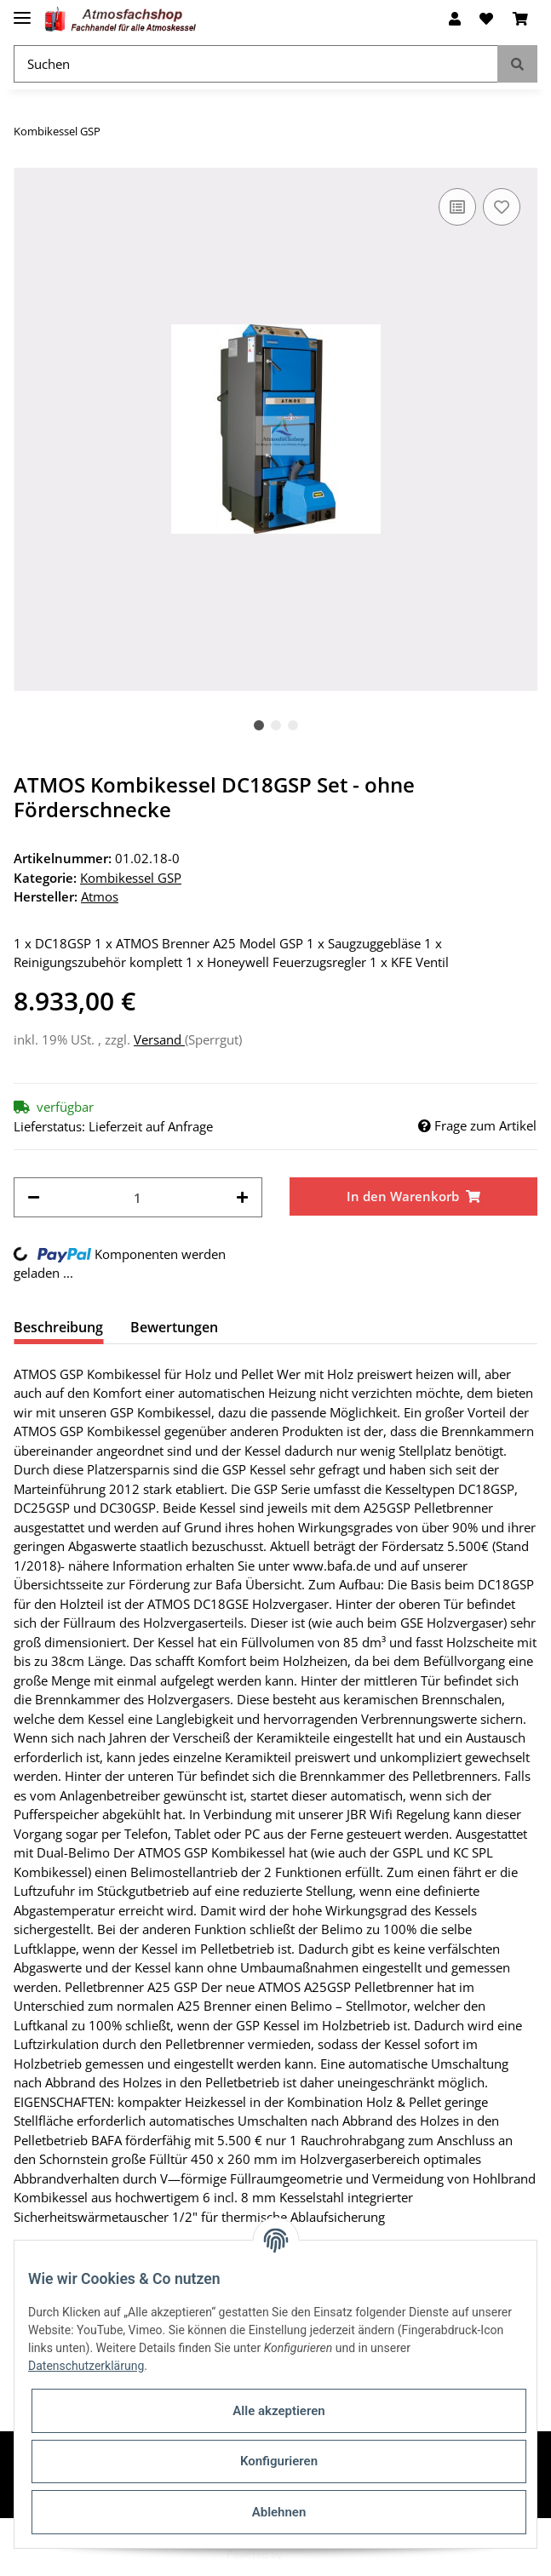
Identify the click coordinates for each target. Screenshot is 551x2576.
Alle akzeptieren (278, 2411)
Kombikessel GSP (130, 877)
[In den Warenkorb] (414, 1196)
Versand (159, 1039)
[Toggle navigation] (22, 10)
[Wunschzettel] (486, 19)
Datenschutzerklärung (86, 2366)
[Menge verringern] (33, 1197)
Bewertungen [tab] (174, 1327)
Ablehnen (279, 2512)
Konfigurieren (279, 2461)
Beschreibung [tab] (58, 1327)
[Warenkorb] (520, 19)
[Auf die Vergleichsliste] (457, 207)
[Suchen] (256, 64)
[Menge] (138, 1197)
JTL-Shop (304, 2554)
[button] (454, 19)
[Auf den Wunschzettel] (501, 207)
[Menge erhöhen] (242, 1197)
